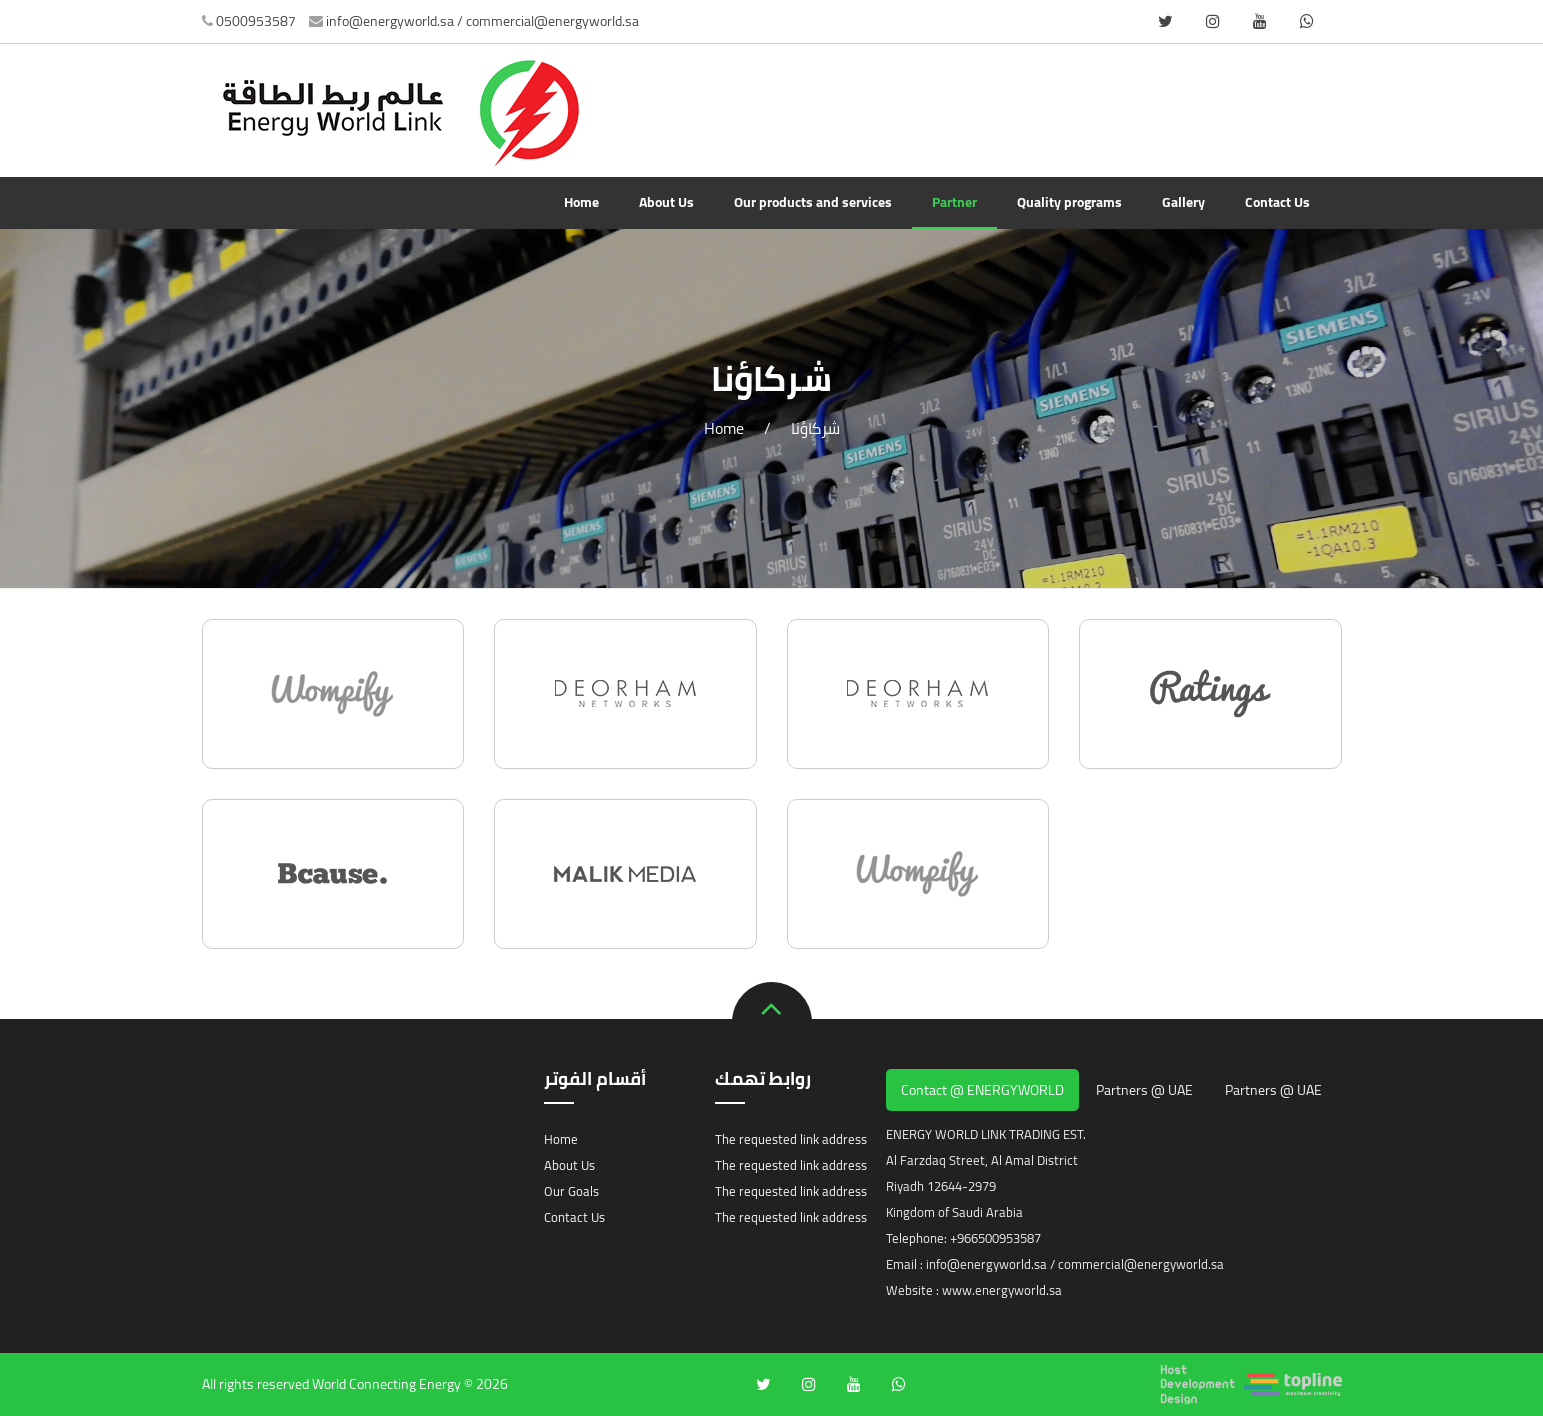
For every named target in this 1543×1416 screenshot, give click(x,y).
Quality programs (1069, 202)
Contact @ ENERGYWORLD (982, 1090)
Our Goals (571, 1191)
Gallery (1183, 202)
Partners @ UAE (1144, 1090)
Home (581, 202)
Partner (954, 202)
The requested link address (791, 1139)
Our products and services (813, 202)
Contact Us (1277, 202)
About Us (666, 202)
